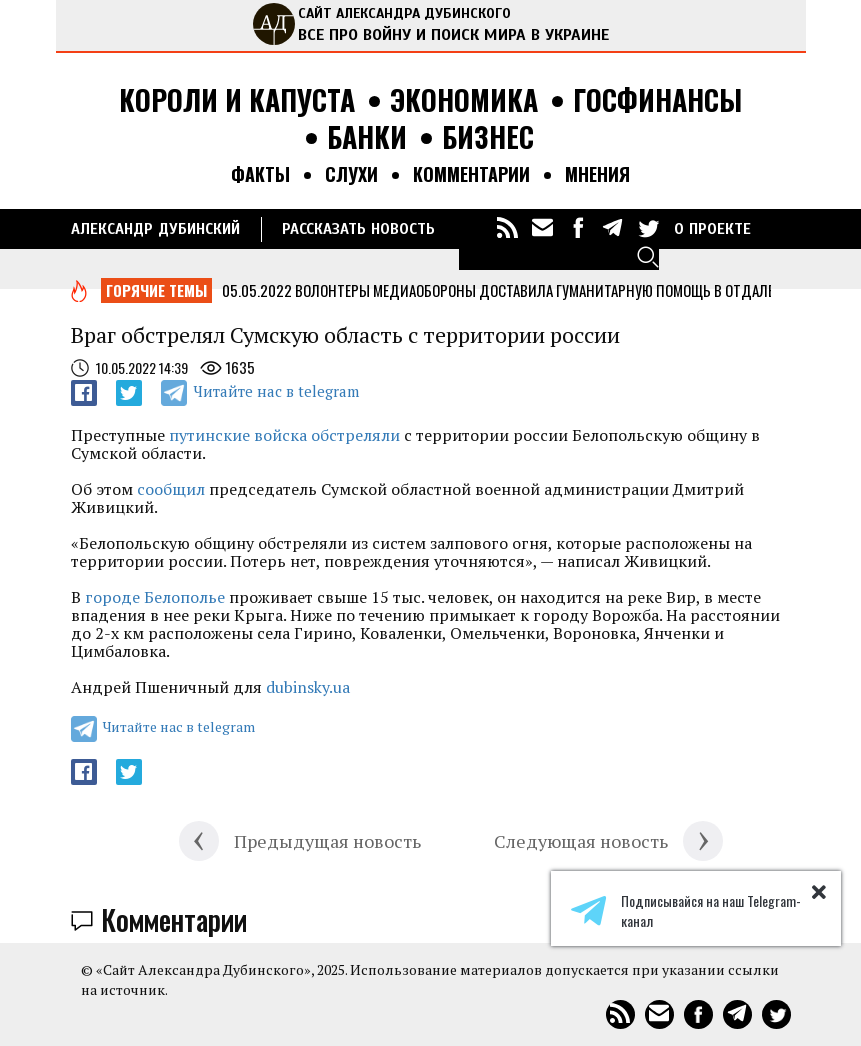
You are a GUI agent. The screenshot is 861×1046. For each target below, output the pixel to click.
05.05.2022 (257, 290)
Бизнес (488, 137)
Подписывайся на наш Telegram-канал (686, 911)
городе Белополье (155, 597)
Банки (367, 137)
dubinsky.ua (308, 687)
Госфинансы (657, 100)
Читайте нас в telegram (276, 391)
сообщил (171, 489)
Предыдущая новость (327, 841)
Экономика (464, 100)
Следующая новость (581, 841)
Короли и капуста (237, 100)
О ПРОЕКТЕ (712, 229)
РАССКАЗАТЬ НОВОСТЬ (358, 229)
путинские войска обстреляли (284, 435)
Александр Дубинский (155, 229)
